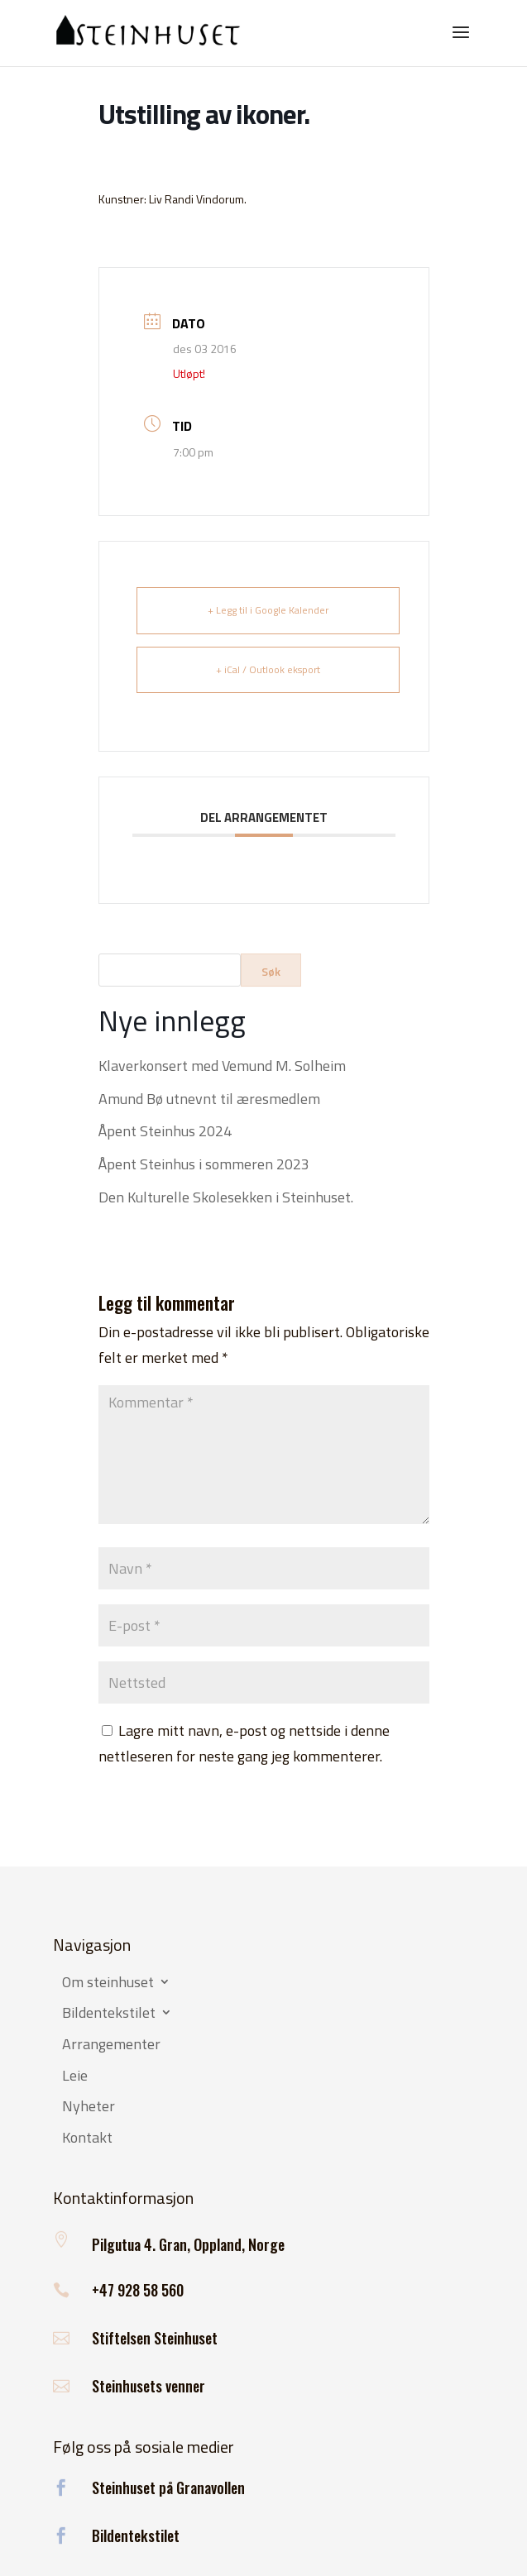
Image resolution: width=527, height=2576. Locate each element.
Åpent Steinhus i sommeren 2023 (203, 1164)
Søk (270, 971)
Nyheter (88, 2107)
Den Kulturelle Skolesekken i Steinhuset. (225, 1197)
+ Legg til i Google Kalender (268, 610)
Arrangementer (111, 2045)
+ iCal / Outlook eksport (268, 669)
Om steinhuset (108, 1983)
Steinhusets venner (148, 2386)
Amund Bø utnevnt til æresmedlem (209, 1098)
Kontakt (87, 2138)
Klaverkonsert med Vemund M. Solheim (222, 1065)
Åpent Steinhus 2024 (165, 1131)
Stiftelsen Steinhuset (155, 2338)
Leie (75, 2076)
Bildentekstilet (109, 2014)
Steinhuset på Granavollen (168, 2487)
